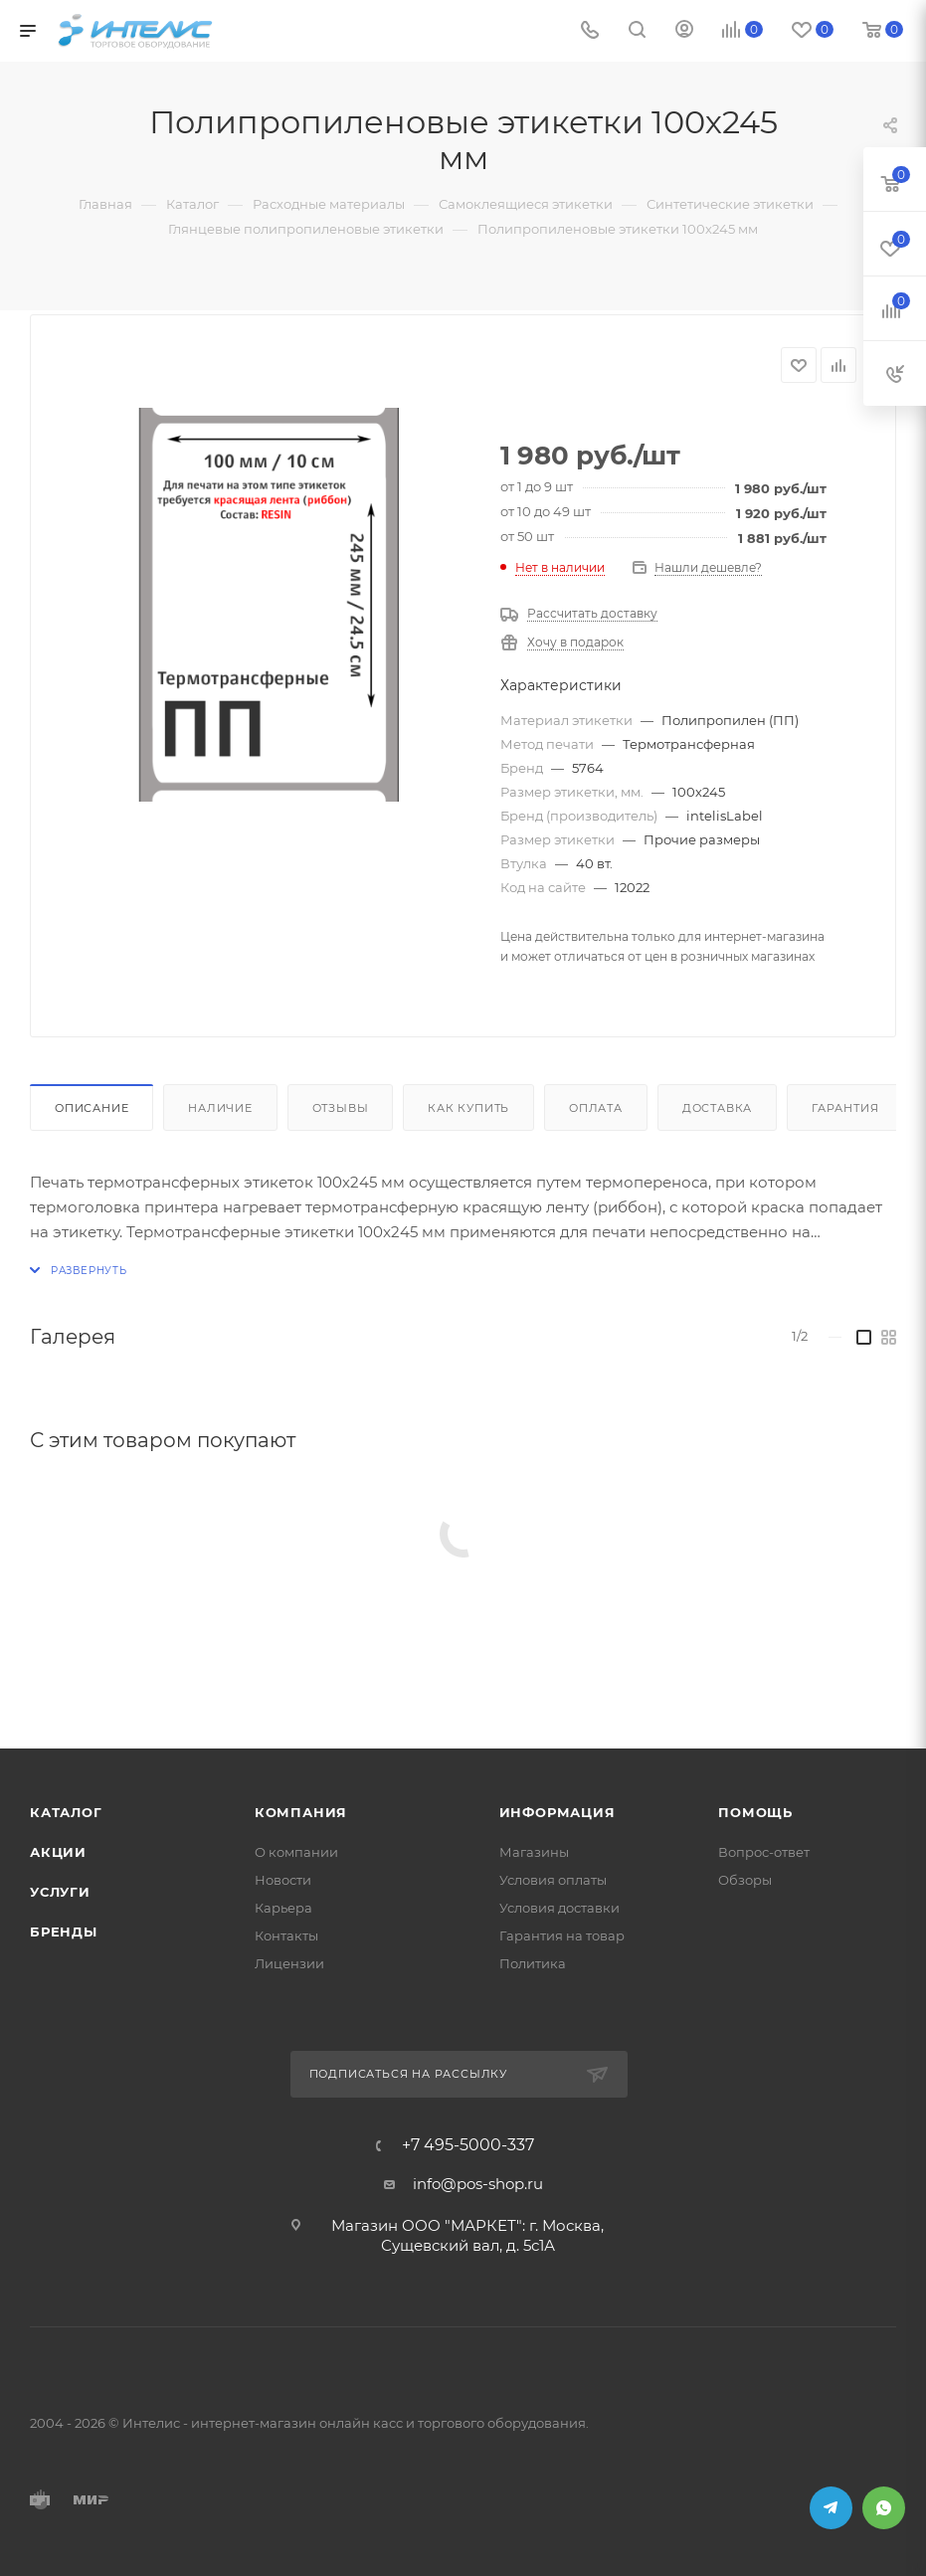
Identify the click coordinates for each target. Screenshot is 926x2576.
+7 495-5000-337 (468, 2145)
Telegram (831, 2507)
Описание (91, 1108)
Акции (58, 1852)
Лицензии (289, 1963)
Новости (283, 1880)
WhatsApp (883, 2507)
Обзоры (745, 1880)
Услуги (60, 1892)
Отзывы (340, 1108)
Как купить (468, 1108)
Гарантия (845, 1108)
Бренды (63, 1931)
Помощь (755, 1812)
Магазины (534, 1852)
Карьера (283, 1908)
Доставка (717, 1108)
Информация (557, 1812)
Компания (301, 1812)
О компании (296, 1852)
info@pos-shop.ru (478, 2183)
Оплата (596, 1108)
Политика (532, 1963)
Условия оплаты (553, 1880)
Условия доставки (559, 1908)
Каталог (66, 1812)
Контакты (286, 1935)
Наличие (220, 1108)
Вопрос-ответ (764, 1852)
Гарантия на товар (562, 1935)
